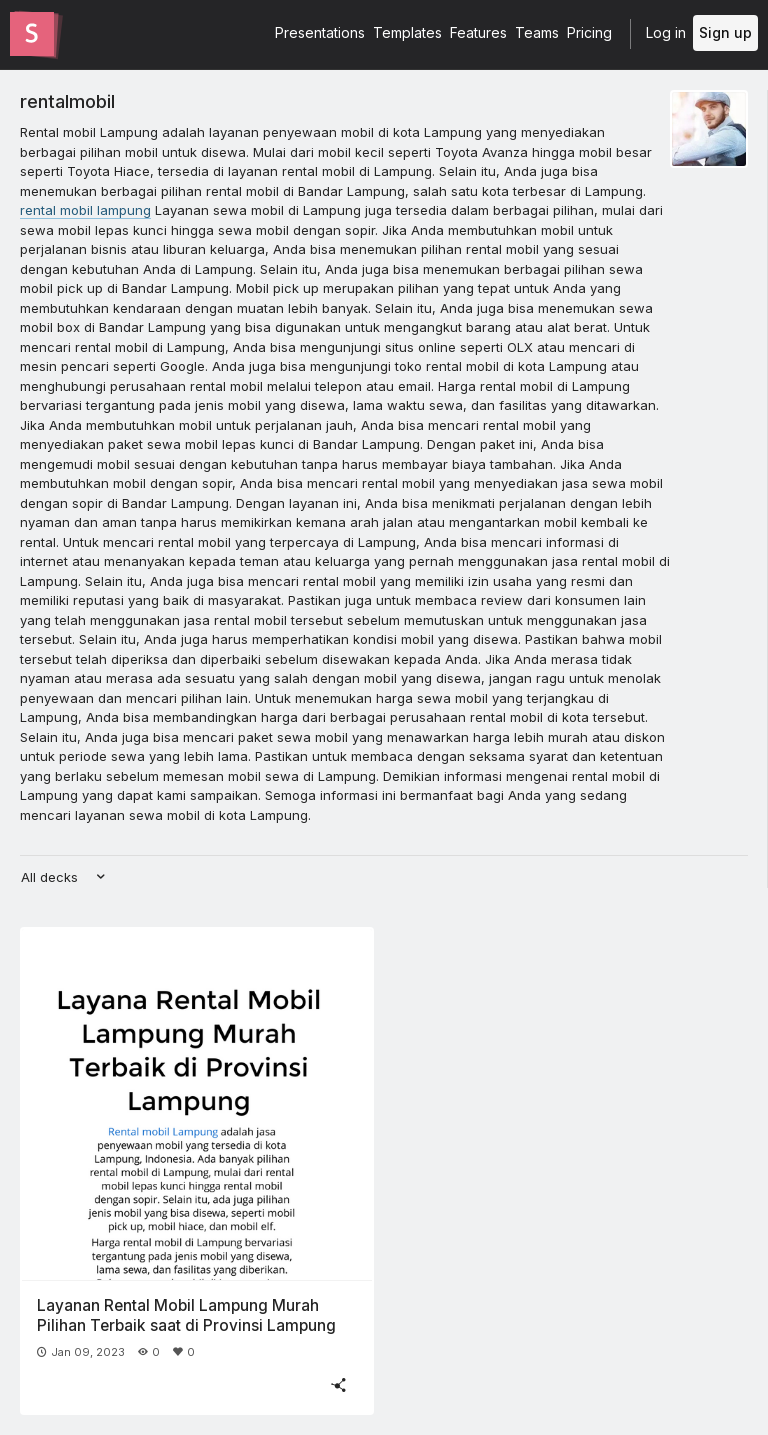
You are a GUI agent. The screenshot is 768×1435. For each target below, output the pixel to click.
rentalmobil (67, 101)
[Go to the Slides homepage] (32, 34)
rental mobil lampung (85, 210)
